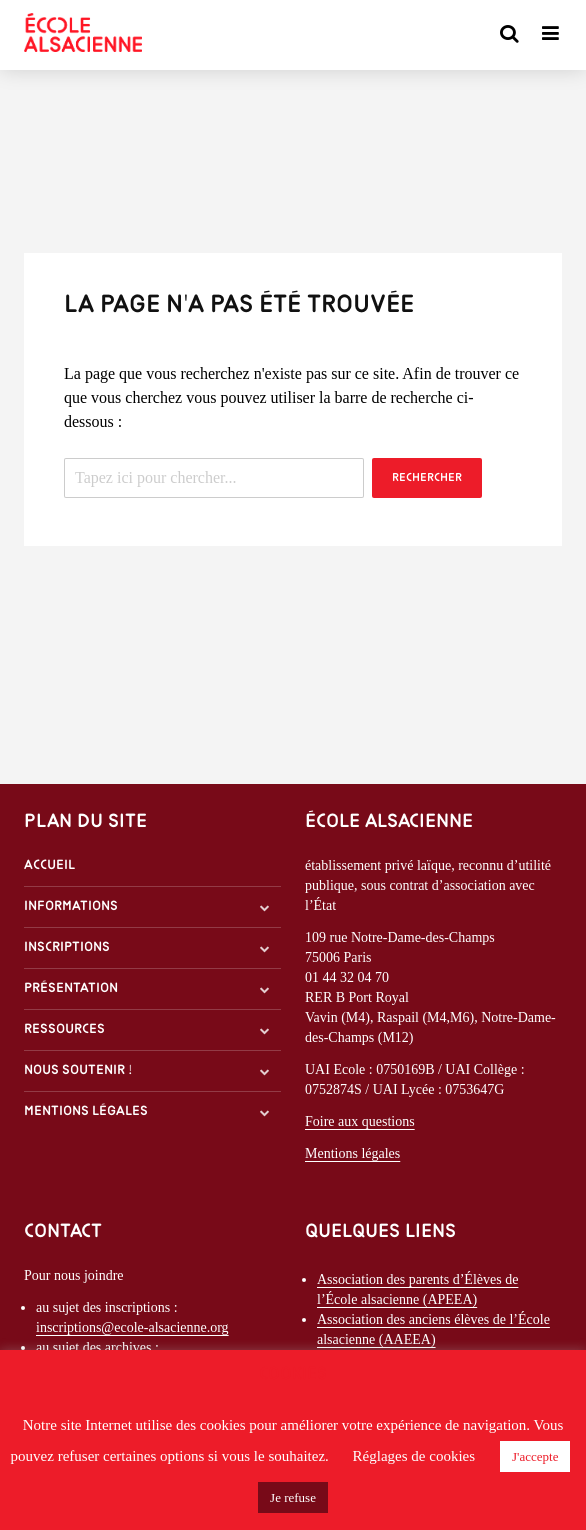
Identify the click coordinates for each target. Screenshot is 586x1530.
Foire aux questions (360, 1121)
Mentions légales (86, 1111)
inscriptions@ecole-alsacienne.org (132, 1327)
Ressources (64, 1029)
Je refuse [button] (293, 1497)
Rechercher (427, 478)
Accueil (49, 865)
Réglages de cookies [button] (414, 1456)
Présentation (71, 988)
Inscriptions (67, 947)
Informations (71, 906)
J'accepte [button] (535, 1456)
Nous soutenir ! (78, 1070)
